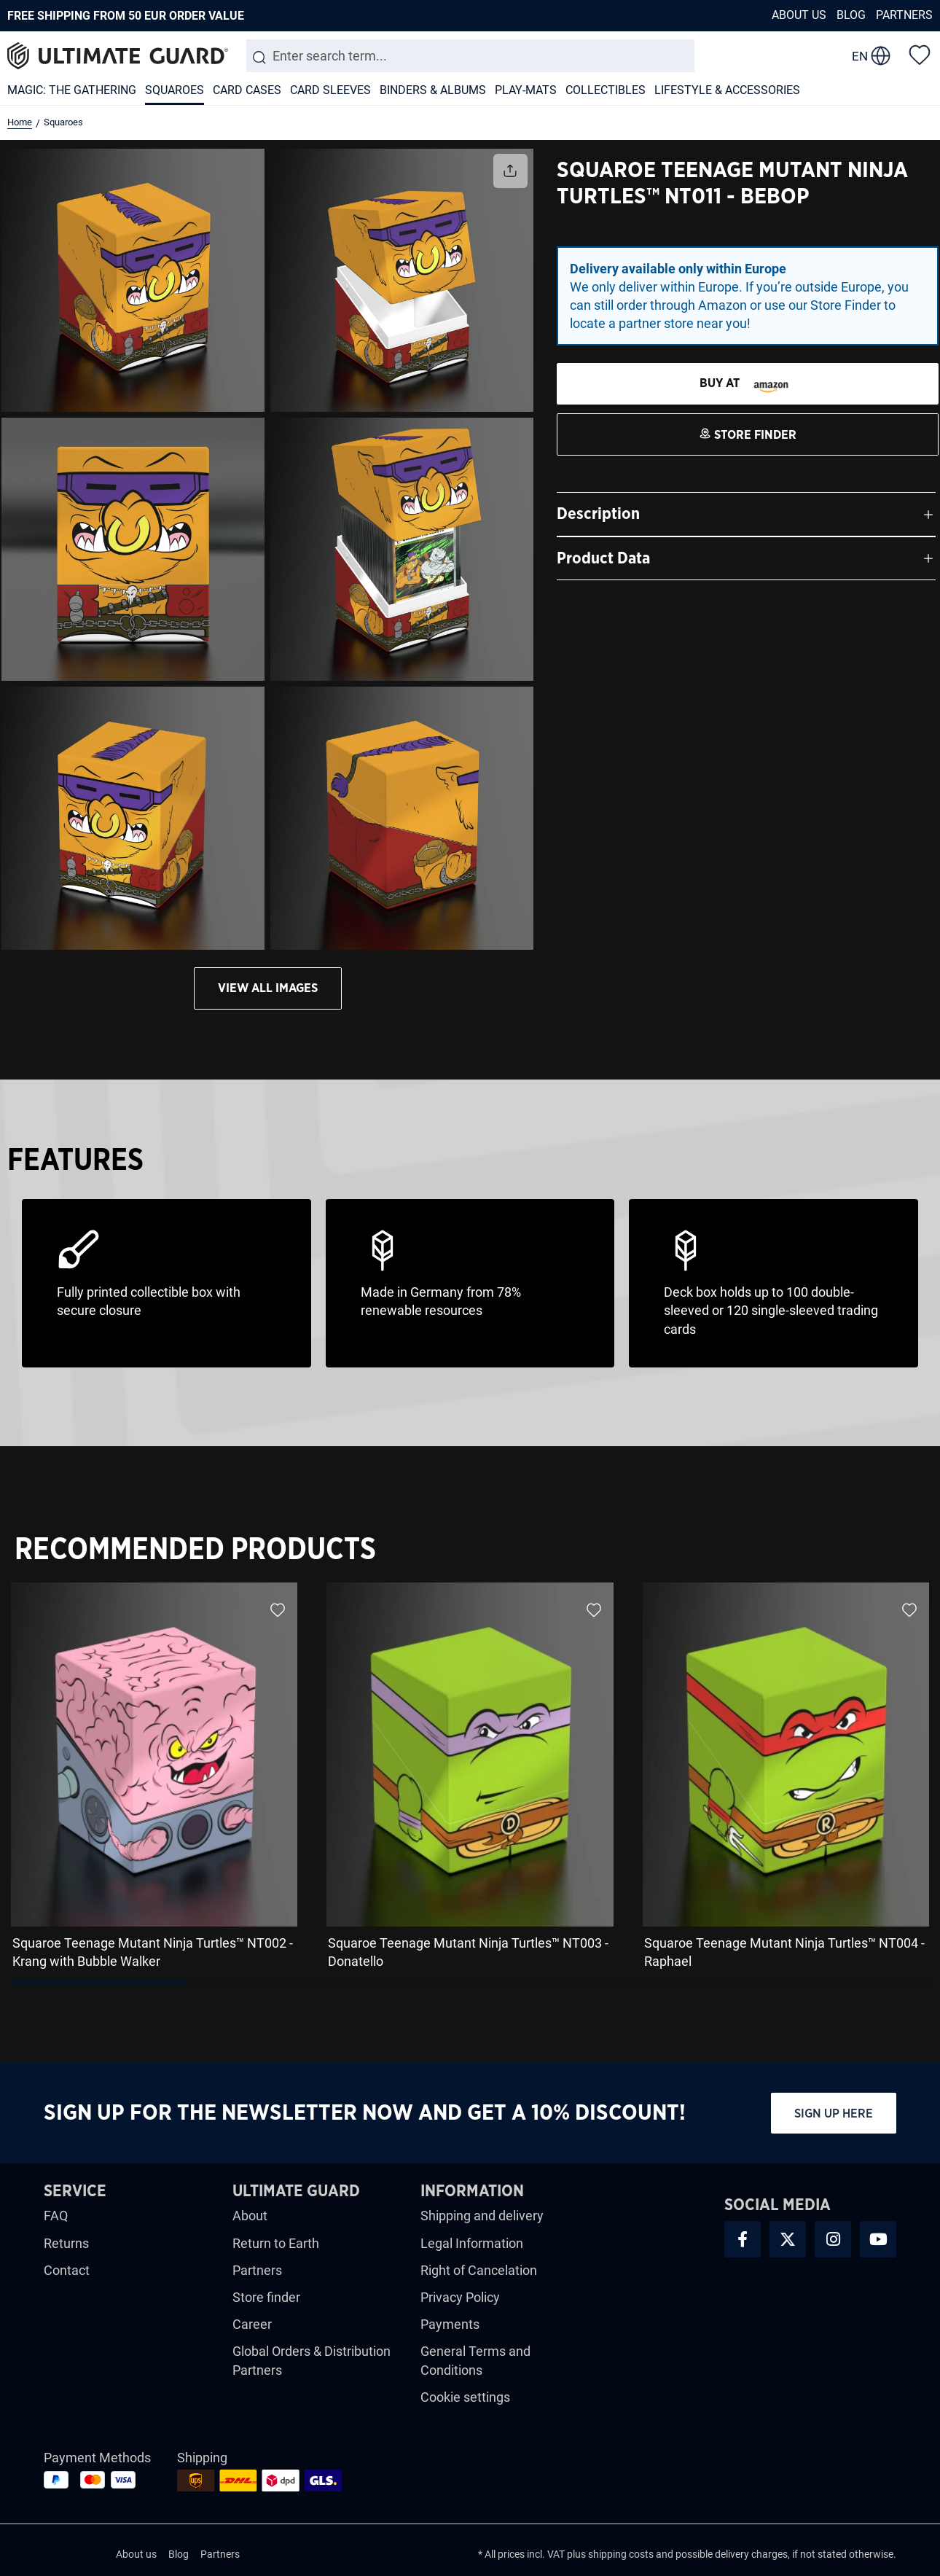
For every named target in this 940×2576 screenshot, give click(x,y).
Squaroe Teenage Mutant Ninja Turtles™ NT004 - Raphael (784, 1952)
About (249, 2215)
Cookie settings (465, 2397)
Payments (449, 2324)
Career (252, 2324)
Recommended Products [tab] (195, 1549)
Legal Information (471, 2243)
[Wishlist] (919, 54)
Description (598, 514)
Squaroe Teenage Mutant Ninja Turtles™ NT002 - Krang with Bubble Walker (152, 1952)
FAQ (56, 2215)
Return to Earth (275, 2243)
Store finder (266, 2297)
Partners (904, 15)
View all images (268, 988)
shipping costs (621, 2554)
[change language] (871, 56)
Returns (66, 2243)
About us (799, 15)
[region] (470, 1780)
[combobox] (470, 55)
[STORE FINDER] (748, 384)
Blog (851, 15)
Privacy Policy (460, 2297)
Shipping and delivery (482, 2215)
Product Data (603, 558)
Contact (67, 2270)
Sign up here (833, 2113)
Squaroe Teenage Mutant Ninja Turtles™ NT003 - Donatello (468, 1952)
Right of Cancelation (478, 2270)
